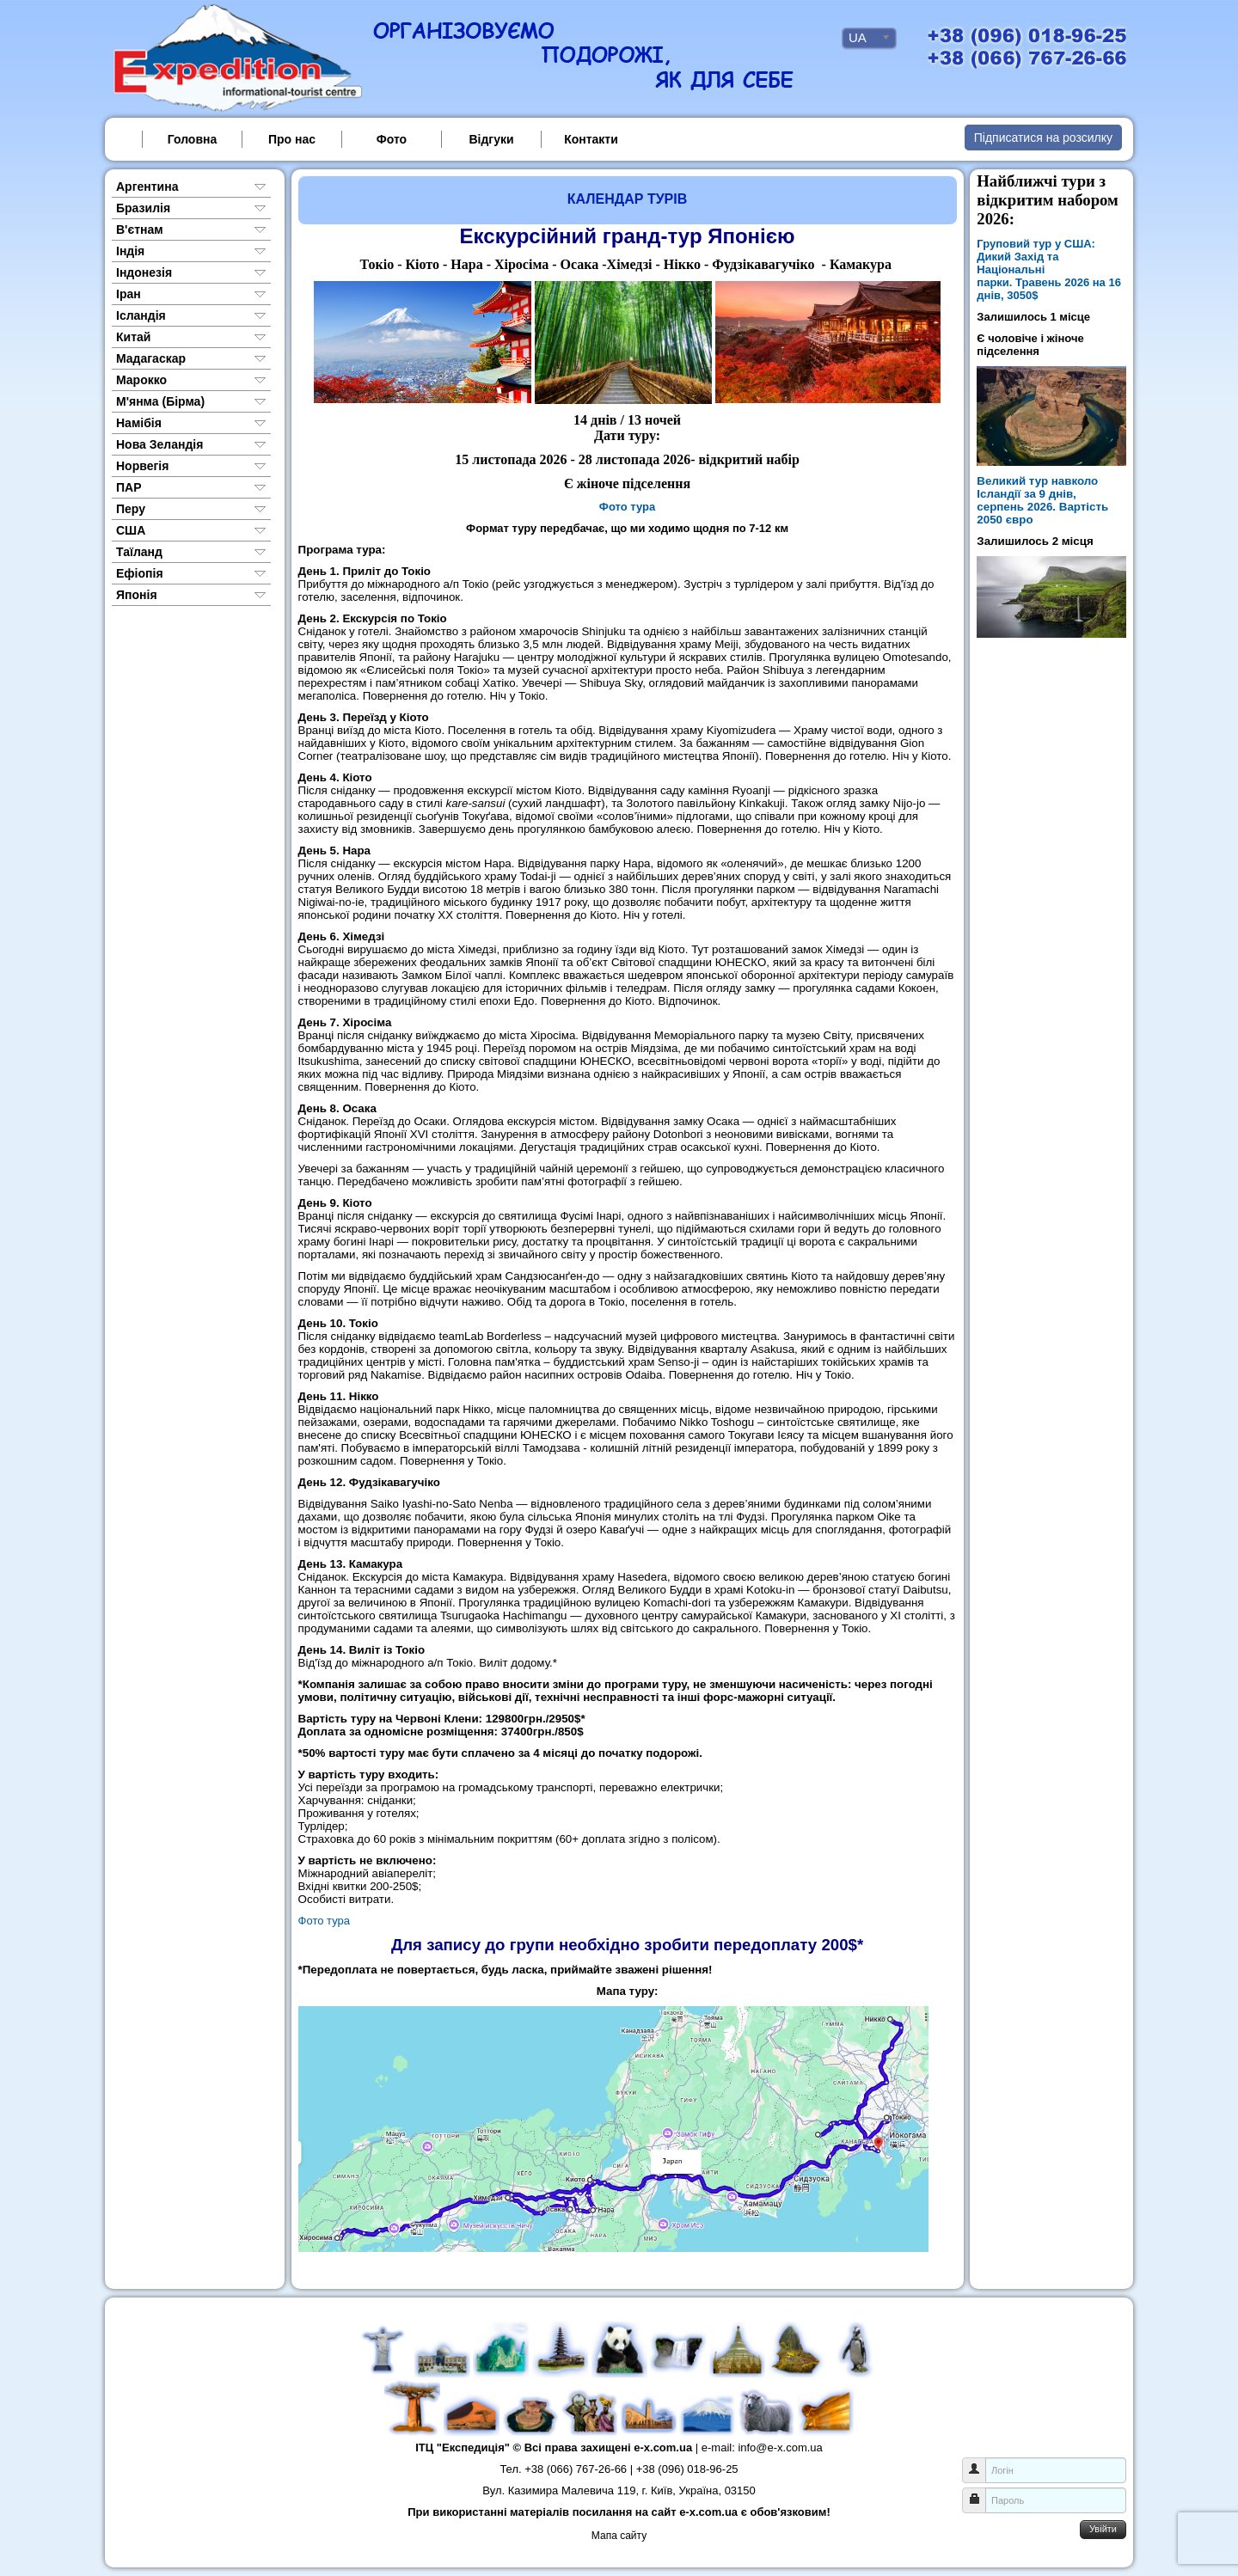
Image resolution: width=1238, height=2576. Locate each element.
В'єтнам (139, 229)
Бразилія (143, 208)
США (130, 530)
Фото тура (627, 506)
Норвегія (142, 466)
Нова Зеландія (159, 444)
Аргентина (147, 186)
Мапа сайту (619, 2536)
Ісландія (141, 315)
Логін (980, 2462)
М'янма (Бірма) (160, 401)
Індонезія (144, 272)
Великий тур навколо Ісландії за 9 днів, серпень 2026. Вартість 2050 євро (1042, 500)
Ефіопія (139, 573)
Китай (133, 337)
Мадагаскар (151, 358)
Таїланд (139, 552)
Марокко (141, 380)
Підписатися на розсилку (1043, 137)
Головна (193, 139)
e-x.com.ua (663, 2447)
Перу (130, 509)
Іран (128, 294)
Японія (136, 595)
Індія (130, 251)
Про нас (292, 139)
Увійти (1103, 2529)
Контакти (591, 139)
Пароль (980, 2492)
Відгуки (491, 139)
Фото (392, 139)
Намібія (139, 423)
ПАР (129, 487)
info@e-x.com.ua (780, 2447)
